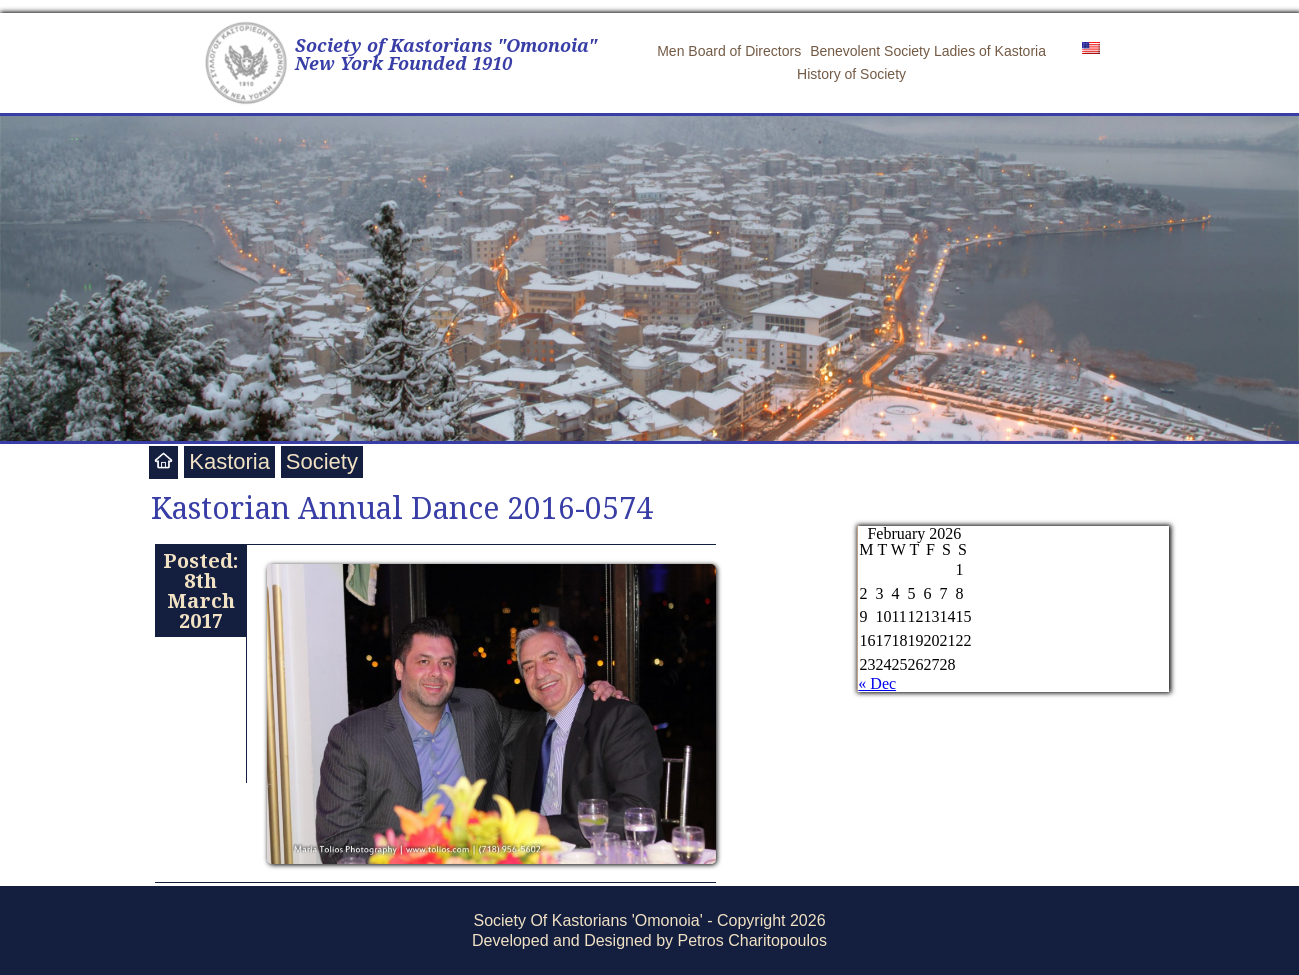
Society (322, 461)
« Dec (877, 683)
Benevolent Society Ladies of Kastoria (928, 51)
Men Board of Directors (729, 51)
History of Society (851, 74)
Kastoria (229, 461)
